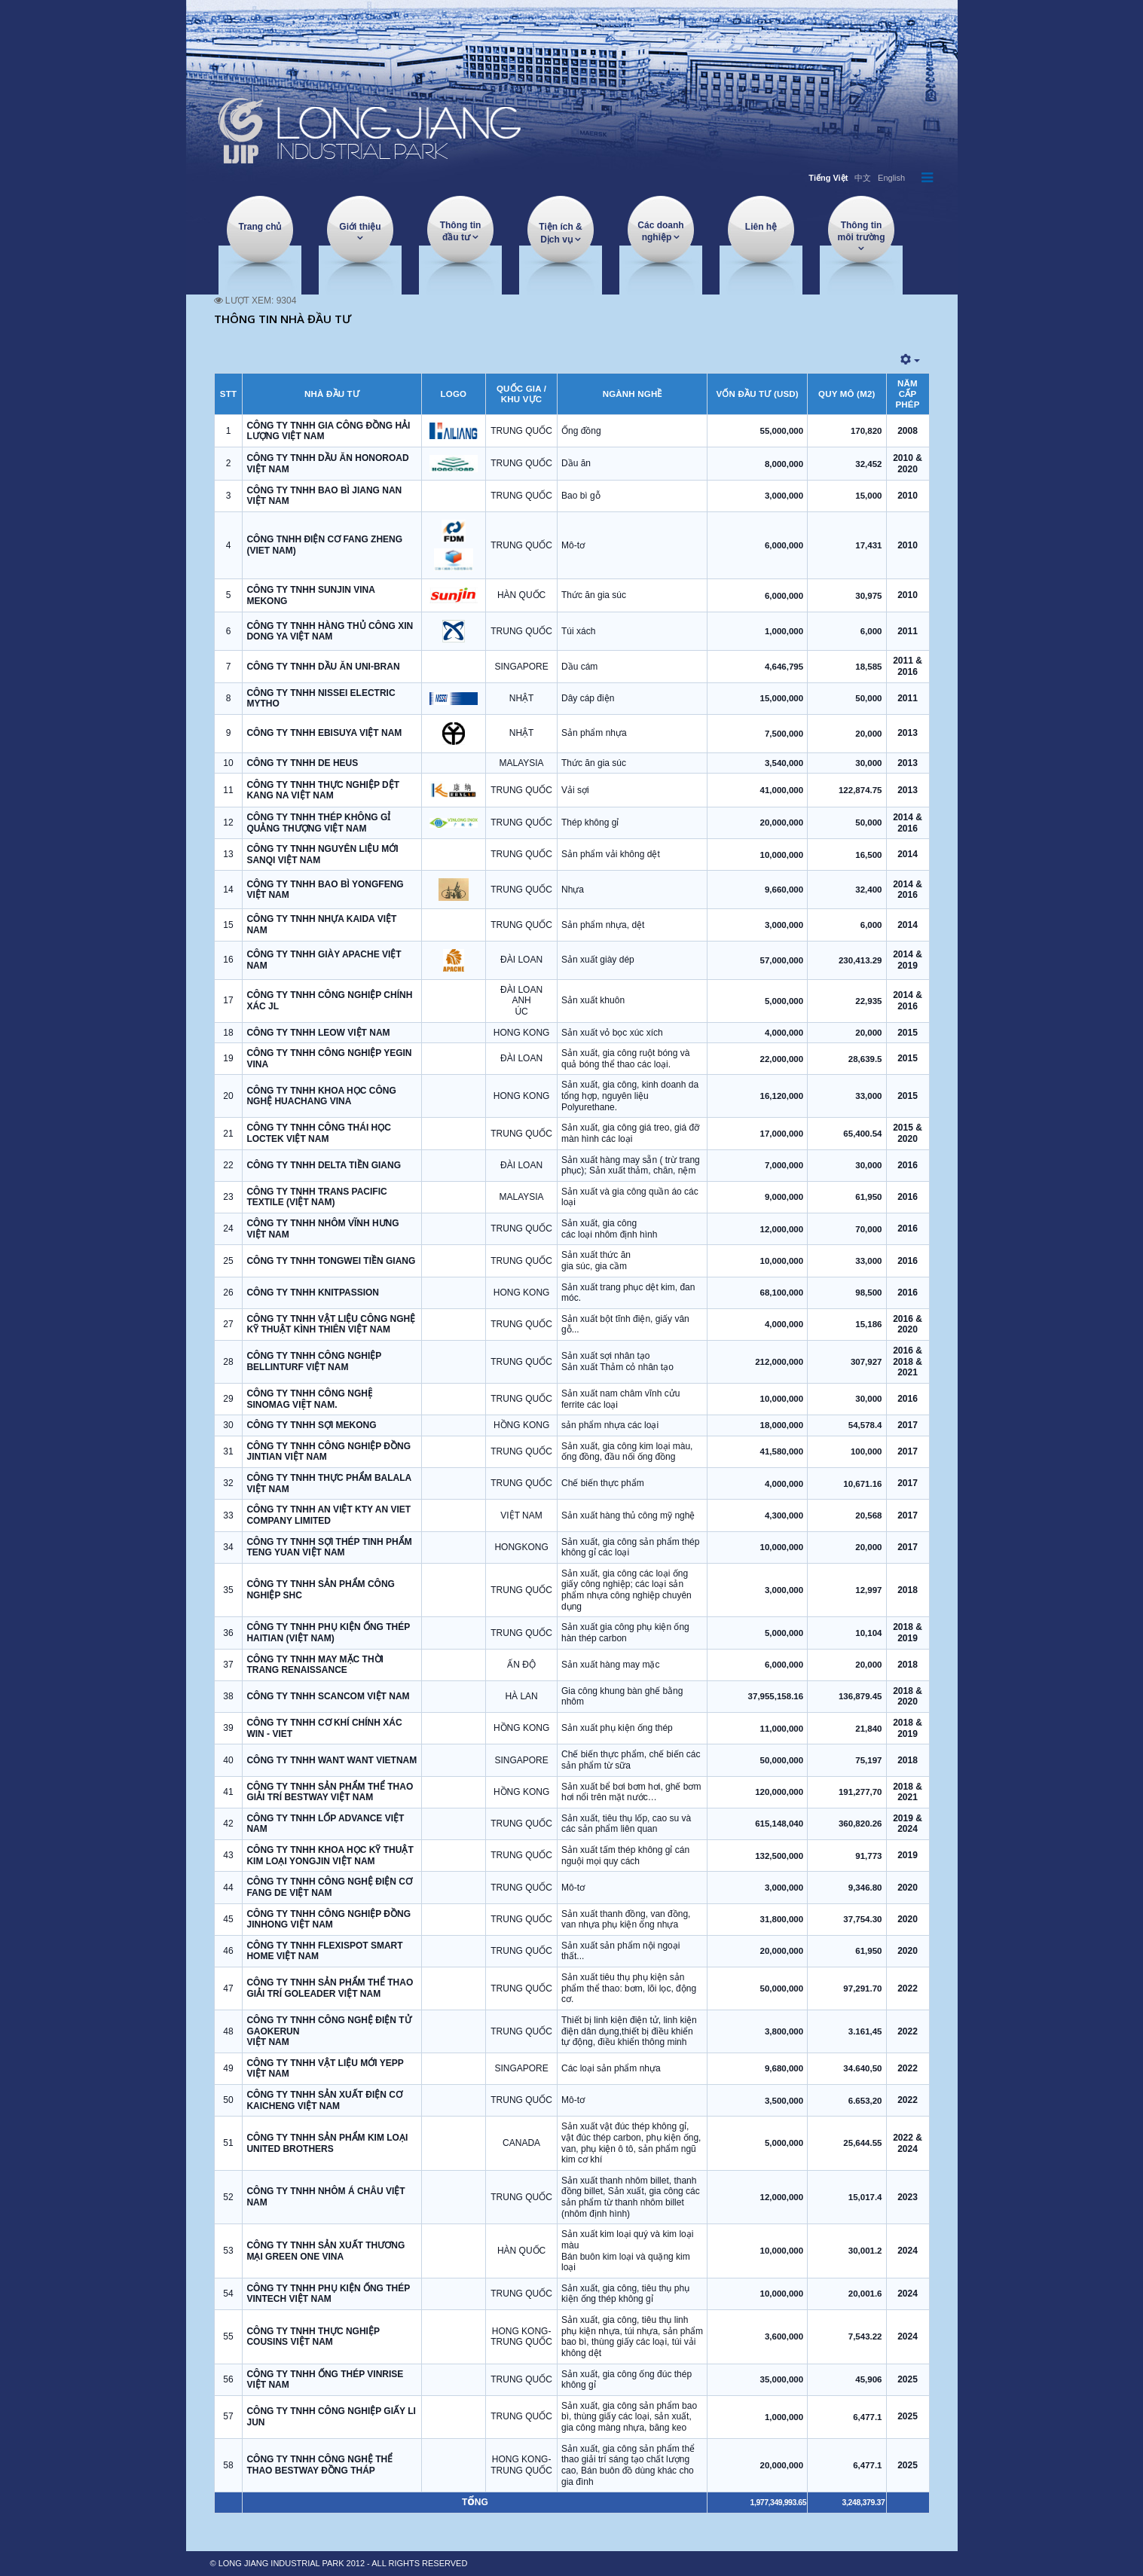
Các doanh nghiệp (660, 231)
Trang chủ (259, 226)
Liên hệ (761, 226)
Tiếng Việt (828, 177)
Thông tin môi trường (861, 231)
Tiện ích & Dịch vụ (560, 233)
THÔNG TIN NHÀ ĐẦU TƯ (282, 318)
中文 (862, 177)
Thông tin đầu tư (460, 231)
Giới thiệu (359, 226)
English (891, 177)
